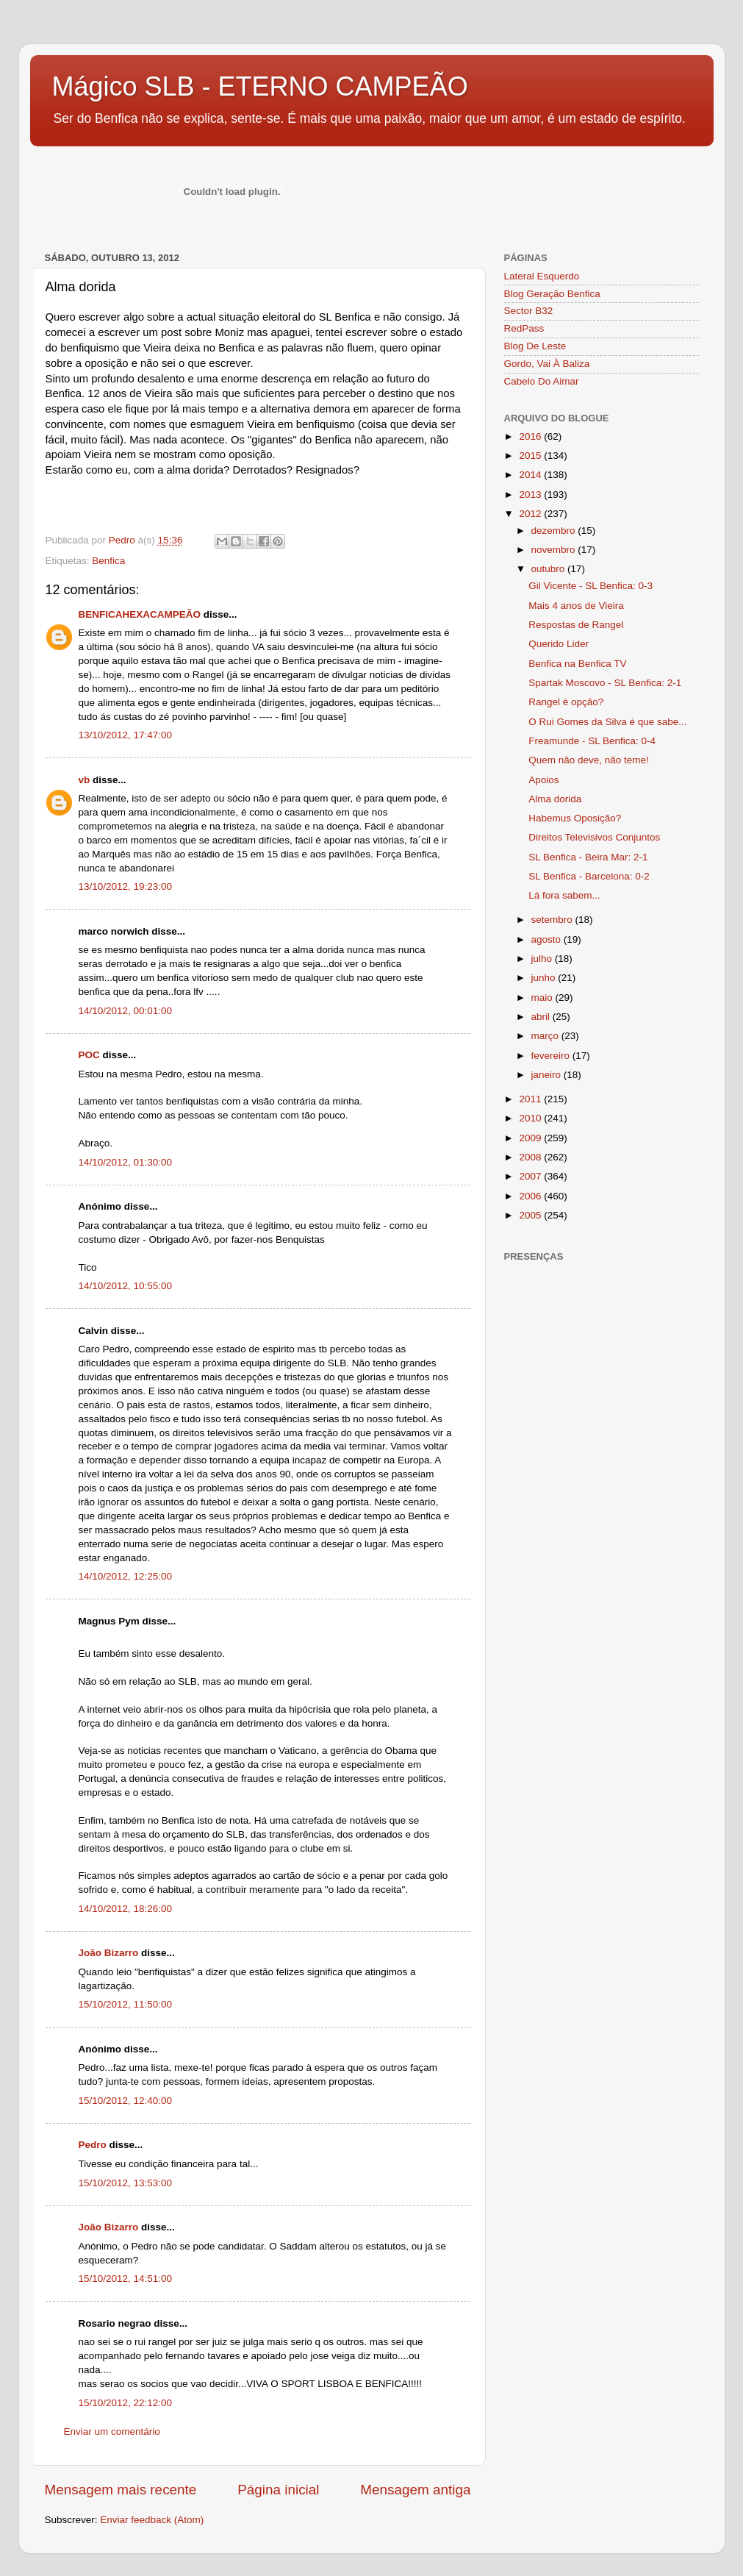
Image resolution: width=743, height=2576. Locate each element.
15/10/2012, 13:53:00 (126, 2182)
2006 (531, 1196)
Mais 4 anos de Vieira (576, 605)
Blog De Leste (535, 346)
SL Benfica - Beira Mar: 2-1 (587, 857)
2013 (531, 494)
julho (543, 958)
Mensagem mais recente (121, 2489)
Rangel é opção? (565, 701)
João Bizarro (109, 1952)
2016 (531, 436)
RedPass (524, 328)
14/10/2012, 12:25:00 (126, 1576)
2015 (531, 455)
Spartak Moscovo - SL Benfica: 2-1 (604, 682)
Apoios (543, 779)
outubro (549, 568)
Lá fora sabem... (564, 895)
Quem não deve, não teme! (588, 760)
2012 (531, 513)
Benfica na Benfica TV (577, 663)
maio (543, 997)
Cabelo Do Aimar (541, 381)
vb (84, 779)
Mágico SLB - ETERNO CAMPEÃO (260, 86)
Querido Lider (558, 643)
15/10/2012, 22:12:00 (126, 2402)
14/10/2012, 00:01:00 (126, 1010)
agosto (547, 939)
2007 (531, 1176)
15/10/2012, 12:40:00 (126, 2100)
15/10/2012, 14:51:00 (126, 2278)
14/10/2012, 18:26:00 (126, 1908)
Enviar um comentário (112, 2431)
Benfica (108, 560)
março (546, 1035)
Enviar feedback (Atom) (152, 2519)
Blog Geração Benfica (552, 293)
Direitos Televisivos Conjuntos (594, 837)
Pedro (93, 2144)
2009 (531, 1137)
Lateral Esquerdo (542, 276)
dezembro (554, 530)
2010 (531, 1118)
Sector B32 (528, 310)
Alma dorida (554, 798)
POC (89, 1054)
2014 (531, 474)
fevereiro (551, 1055)
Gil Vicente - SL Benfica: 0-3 (590, 585)
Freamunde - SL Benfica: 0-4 (592, 740)
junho (545, 977)
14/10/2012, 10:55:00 (126, 1285)
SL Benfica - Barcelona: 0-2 (589, 876)
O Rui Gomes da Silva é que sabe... (607, 721)
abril (542, 1016)
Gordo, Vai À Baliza (547, 363)
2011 (531, 1099)
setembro (553, 919)
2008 (531, 1157)
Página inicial (278, 2489)
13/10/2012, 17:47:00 (126, 735)
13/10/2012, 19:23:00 (126, 886)
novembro (554, 549)
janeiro (547, 1074)
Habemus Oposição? (574, 818)
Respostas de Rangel (575, 624)
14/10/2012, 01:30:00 (126, 1162)
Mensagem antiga (415, 2489)
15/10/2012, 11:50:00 (126, 2004)
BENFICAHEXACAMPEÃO (140, 614)
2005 (531, 1215)
